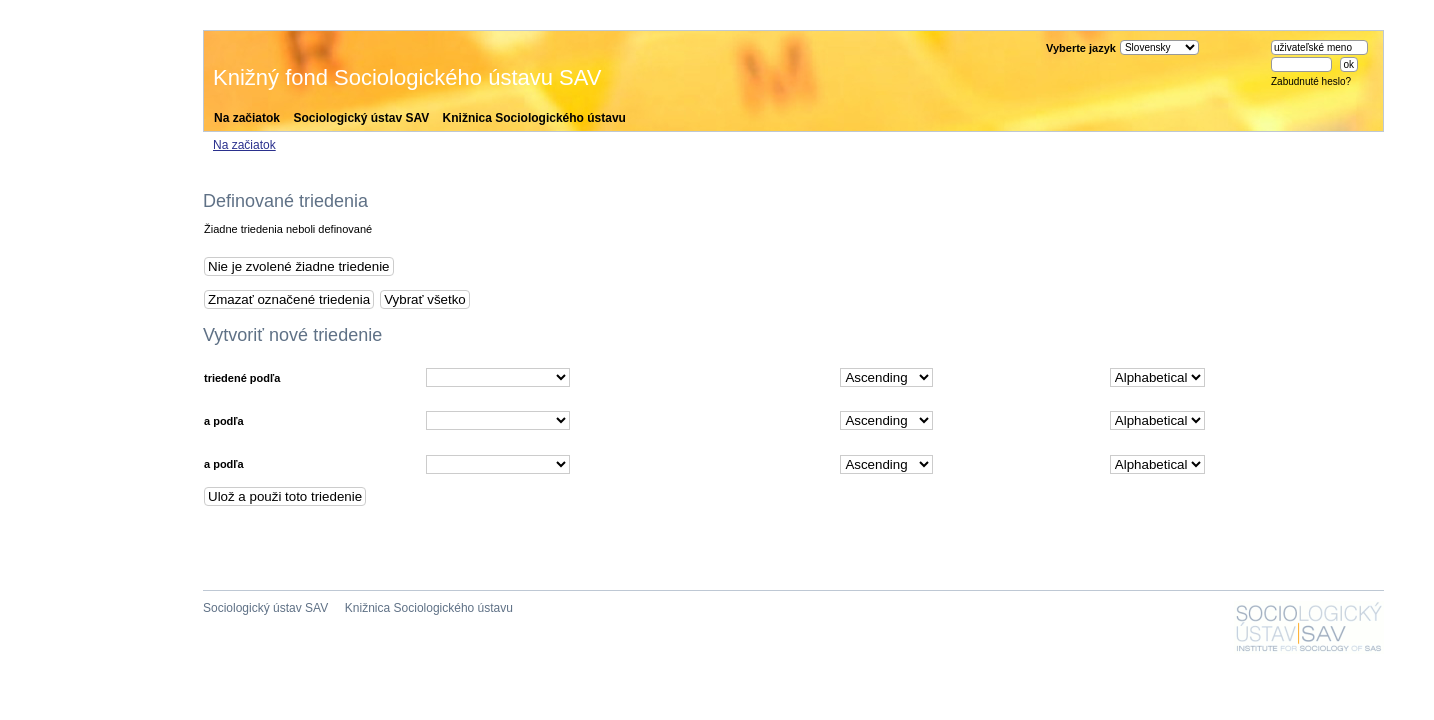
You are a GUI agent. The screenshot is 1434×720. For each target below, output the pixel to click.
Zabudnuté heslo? (1311, 81)
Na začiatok (247, 118)
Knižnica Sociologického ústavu (534, 118)
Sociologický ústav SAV (361, 118)
